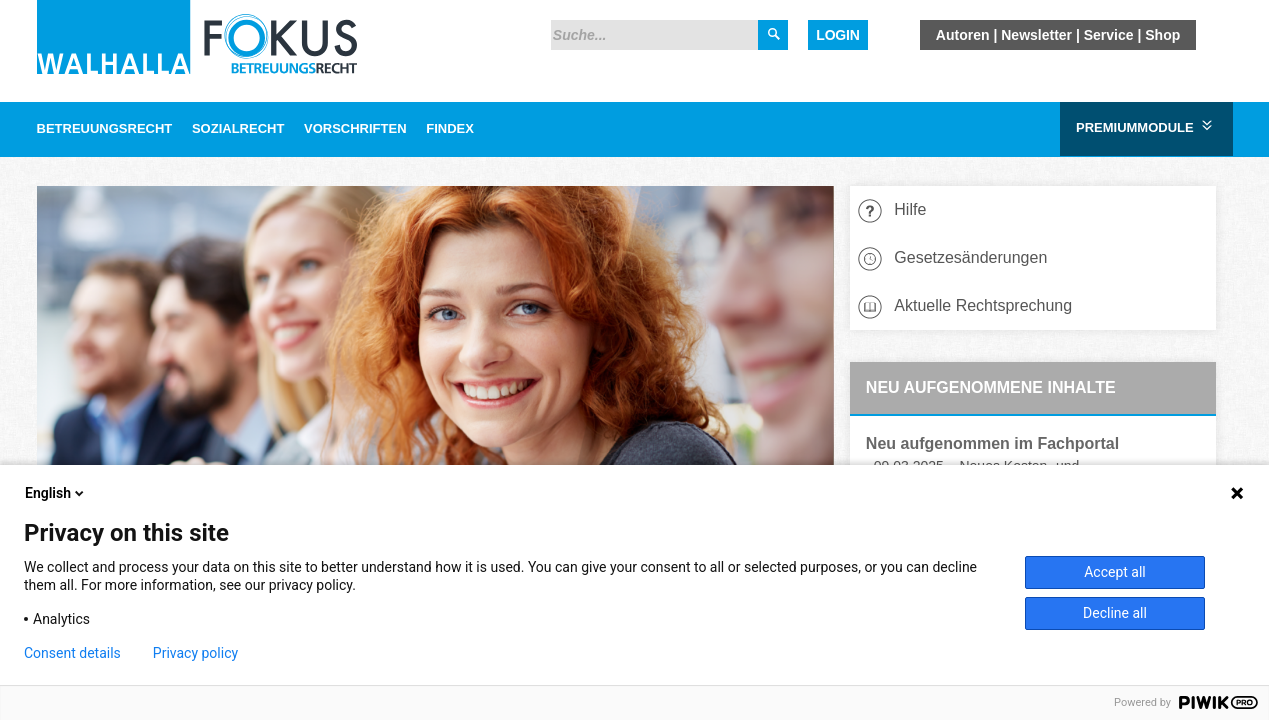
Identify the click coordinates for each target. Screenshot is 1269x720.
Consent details (72, 653)
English (56, 493)
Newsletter (1036, 35)
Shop (1162, 35)
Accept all (1115, 572)
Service (1109, 35)
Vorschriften (355, 128)
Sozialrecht (238, 128)
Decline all (1115, 613)
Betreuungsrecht (105, 128)
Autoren (963, 35)
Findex (450, 128)
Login (837, 35)
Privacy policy (195, 653)
